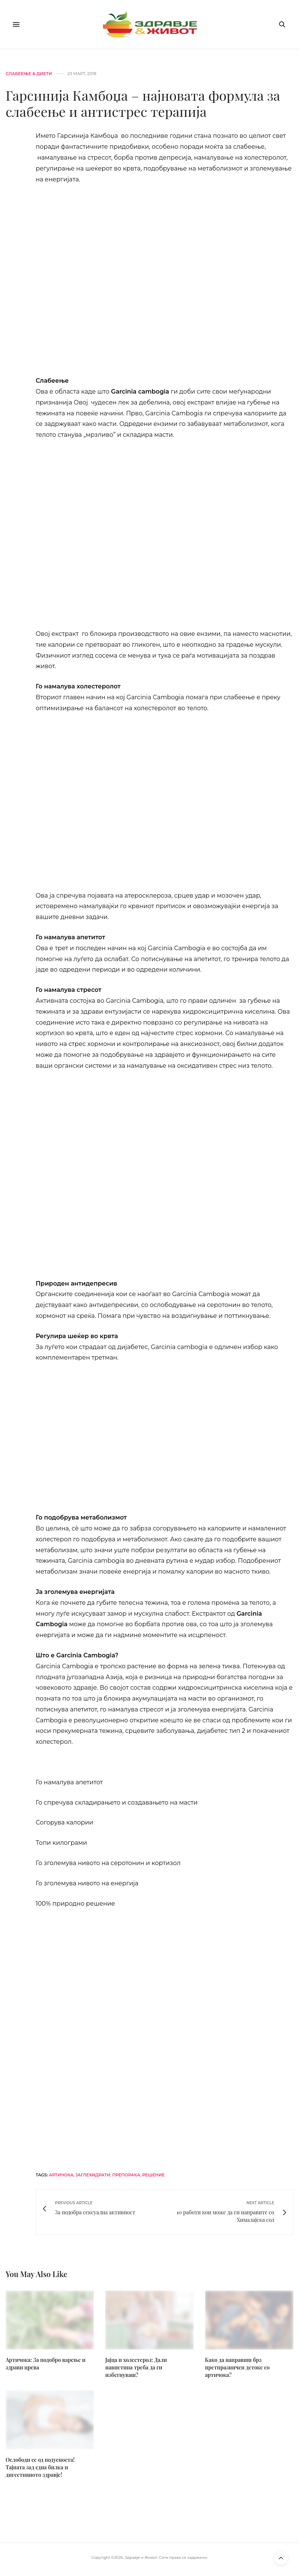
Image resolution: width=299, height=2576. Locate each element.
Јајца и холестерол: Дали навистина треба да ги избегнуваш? (136, 2367)
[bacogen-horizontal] (164, 2034)
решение (153, 2175)
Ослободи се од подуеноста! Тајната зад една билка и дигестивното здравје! (40, 2467)
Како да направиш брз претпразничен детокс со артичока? (237, 2367)
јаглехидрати (93, 2175)
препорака (126, 2175)
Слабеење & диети (29, 74)
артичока (61, 2175)
